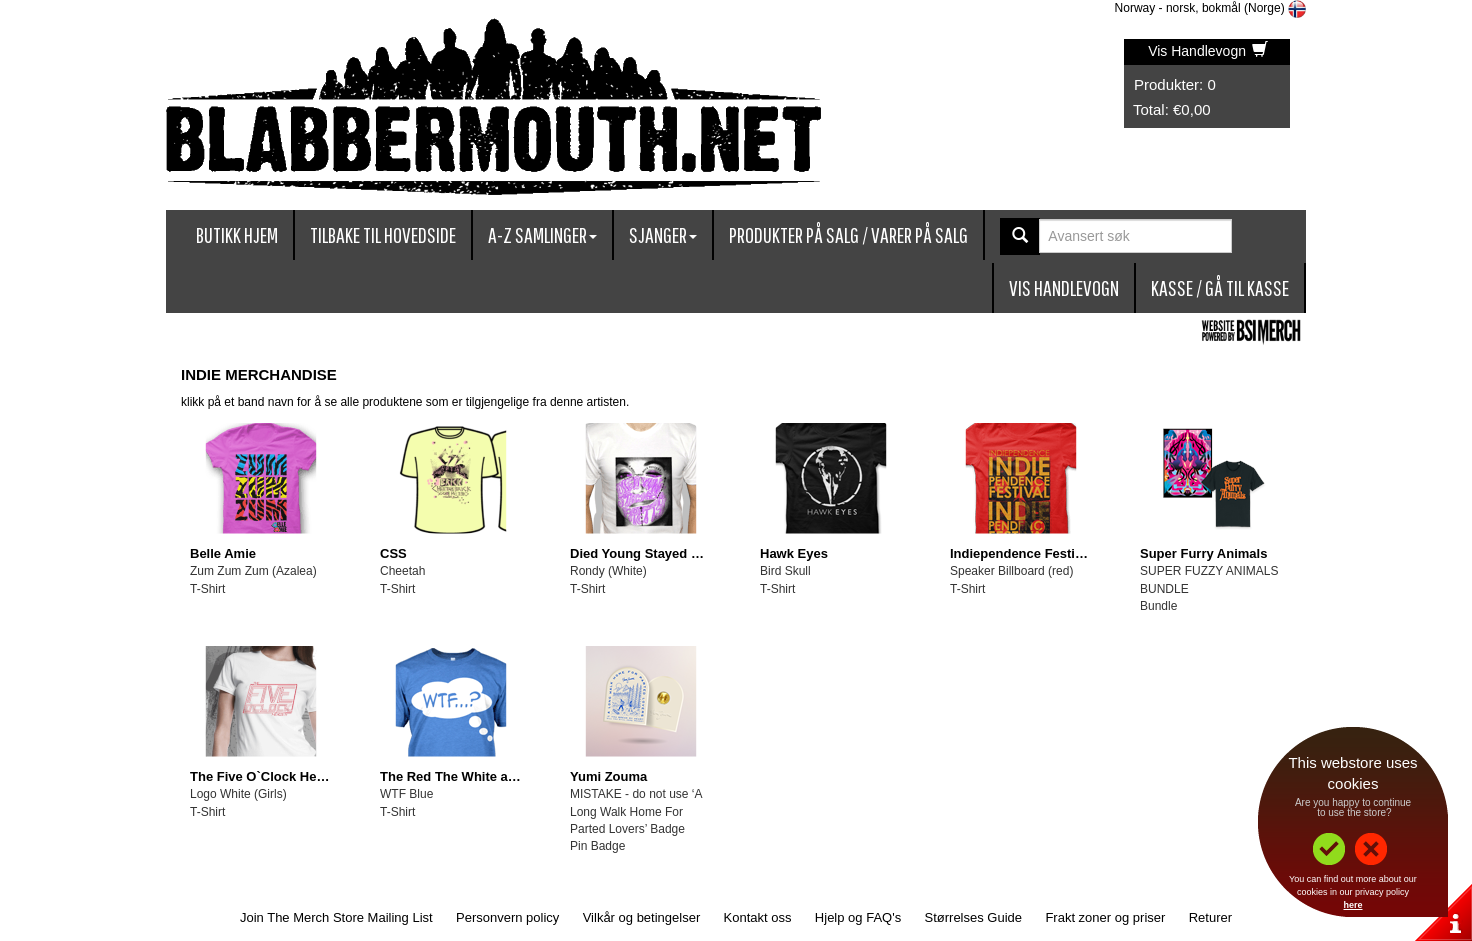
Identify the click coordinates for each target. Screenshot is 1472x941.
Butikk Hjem (237, 234)
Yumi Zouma (608, 776)
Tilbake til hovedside (383, 234)
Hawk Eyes (794, 553)
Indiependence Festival (1021, 553)
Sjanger (663, 234)
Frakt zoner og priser (1105, 917)
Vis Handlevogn (1208, 51)
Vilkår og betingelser (642, 917)
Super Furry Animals (1203, 553)
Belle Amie (223, 553)
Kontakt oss (758, 917)
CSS (393, 553)
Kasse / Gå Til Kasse (1220, 287)
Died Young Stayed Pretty (649, 553)
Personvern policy (507, 917)
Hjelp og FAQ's (858, 917)
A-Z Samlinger (542, 234)
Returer (1210, 917)
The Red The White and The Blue (481, 776)
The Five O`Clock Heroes (267, 776)
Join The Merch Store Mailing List (336, 917)
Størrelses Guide (974, 917)
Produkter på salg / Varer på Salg (848, 234)
